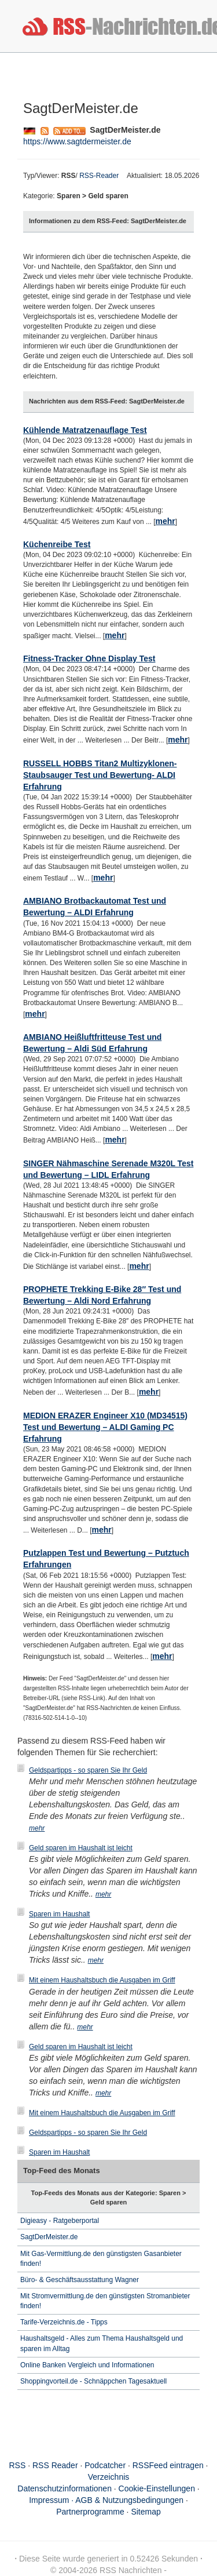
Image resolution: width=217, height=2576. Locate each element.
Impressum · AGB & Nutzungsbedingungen (106, 2500)
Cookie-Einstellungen (157, 2488)
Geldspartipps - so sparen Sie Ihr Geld (88, 1770)
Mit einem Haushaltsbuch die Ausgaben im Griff (102, 1980)
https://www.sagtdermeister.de (77, 141)
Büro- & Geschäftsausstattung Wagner (79, 2280)
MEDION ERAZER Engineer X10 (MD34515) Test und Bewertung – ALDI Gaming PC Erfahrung (105, 1427)
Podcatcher (105, 2465)
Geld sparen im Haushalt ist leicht (81, 1848)
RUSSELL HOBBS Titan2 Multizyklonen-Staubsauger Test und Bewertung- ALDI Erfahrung (100, 775)
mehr (165, 521)
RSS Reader (55, 2465)
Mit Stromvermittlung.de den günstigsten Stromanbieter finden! (105, 2301)
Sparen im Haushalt (59, 1914)
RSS (17, 2465)
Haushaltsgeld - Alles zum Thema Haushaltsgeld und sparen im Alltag (101, 2343)
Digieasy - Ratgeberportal (59, 2221)
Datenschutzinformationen (64, 2488)
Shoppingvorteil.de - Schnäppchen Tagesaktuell (93, 2381)
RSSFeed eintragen (168, 2465)
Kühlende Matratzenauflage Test (85, 430)
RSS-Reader (99, 176)
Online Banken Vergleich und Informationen (87, 2365)
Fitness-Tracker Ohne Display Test (89, 658)
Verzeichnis (109, 2477)
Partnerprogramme (90, 2511)
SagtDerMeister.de (49, 2237)
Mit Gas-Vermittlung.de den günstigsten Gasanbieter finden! (101, 2259)
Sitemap (145, 2511)
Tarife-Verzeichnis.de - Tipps (64, 2322)
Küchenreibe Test (56, 544)
